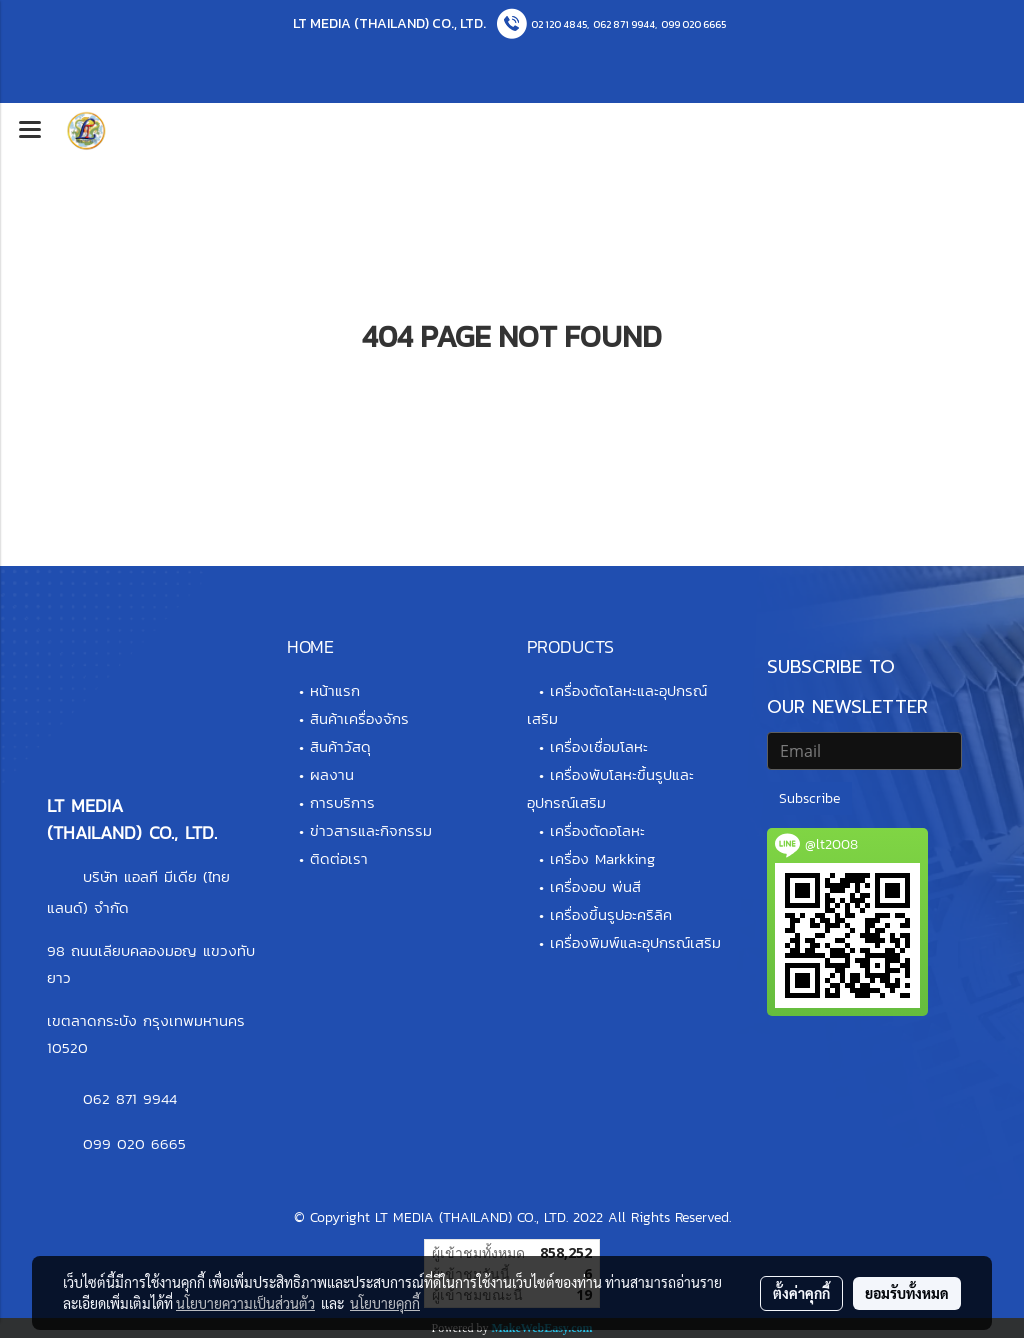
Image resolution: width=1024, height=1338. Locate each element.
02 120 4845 (559, 24)
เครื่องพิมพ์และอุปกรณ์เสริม (635, 942)
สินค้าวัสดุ (340, 746)
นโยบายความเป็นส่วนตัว (245, 1303)
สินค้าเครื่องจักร (359, 718)
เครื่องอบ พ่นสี (595, 886)
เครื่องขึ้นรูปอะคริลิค (611, 914)
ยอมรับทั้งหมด (907, 1293)
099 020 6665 (693, 24)
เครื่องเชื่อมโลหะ (599, 746)
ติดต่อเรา (339, 858)
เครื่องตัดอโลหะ (597, 830)
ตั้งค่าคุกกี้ (801, 1293)
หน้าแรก (335, 690)
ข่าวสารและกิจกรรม (371, 830)
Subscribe (809, 798)
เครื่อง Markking (602, 858)
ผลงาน (332, 774)
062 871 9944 (624, 24)
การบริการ (342, 802)
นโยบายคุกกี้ (385, 1303)
